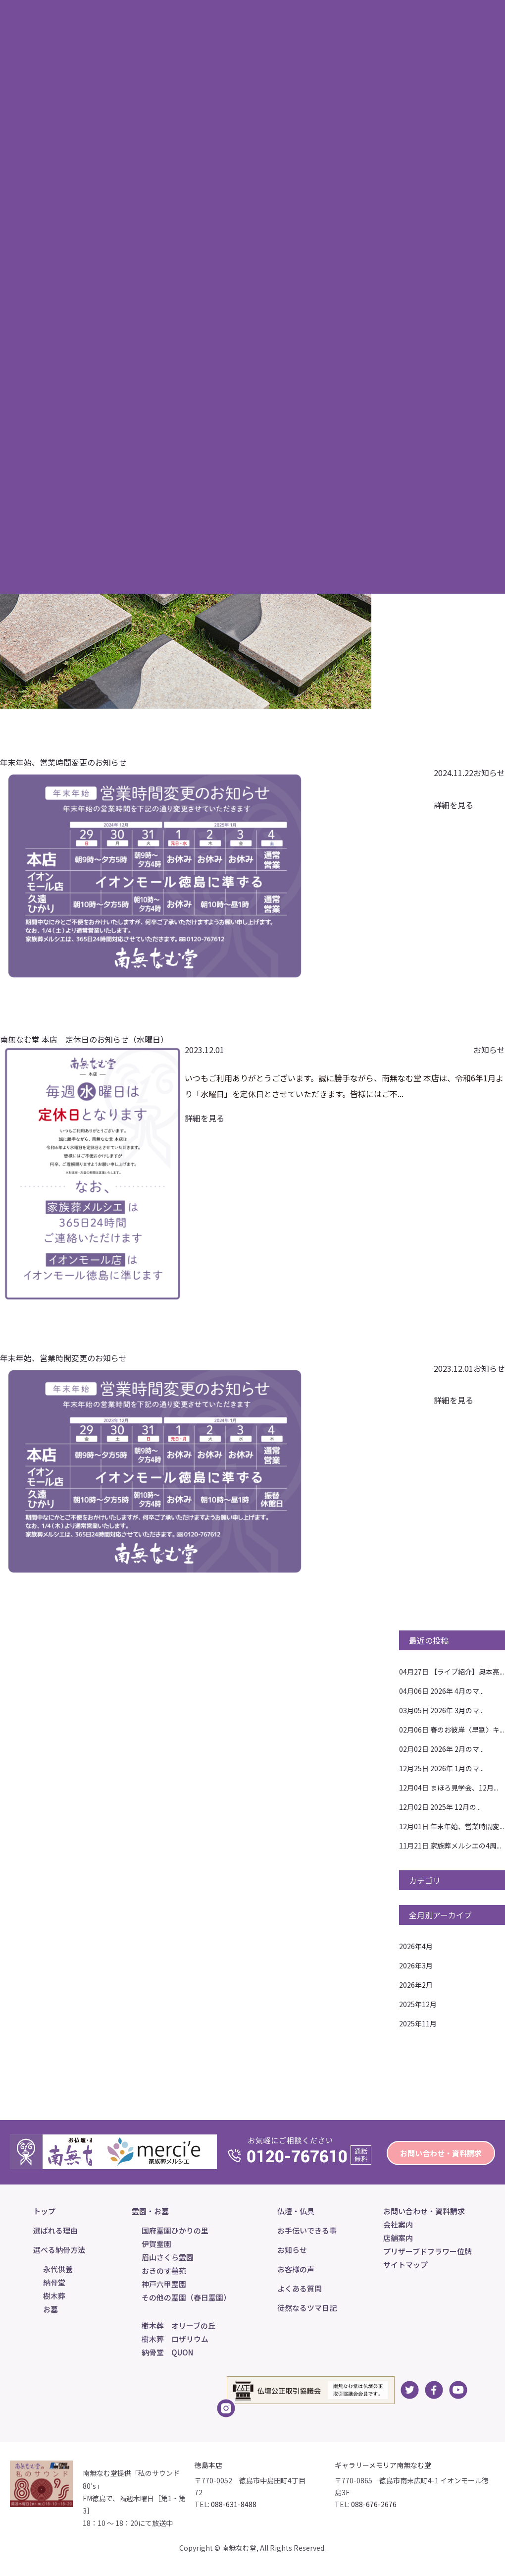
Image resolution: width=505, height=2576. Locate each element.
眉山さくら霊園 (168, 2257)
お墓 (50, 2309)
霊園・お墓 (150, 2211)
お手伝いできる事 (307, 2230)
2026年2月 (416, 1985)
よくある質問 (299, 2288)
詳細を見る (453, 805)
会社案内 (398, 2224)
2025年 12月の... (440, 1807)
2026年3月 (416, 1965)
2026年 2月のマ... (441, 1749)
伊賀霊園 (156, 2243)
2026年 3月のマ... (441, 1710)
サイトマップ (405, 2264)
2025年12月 (418, 2004)
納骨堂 (54, 2282)
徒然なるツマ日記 (307, 2307)
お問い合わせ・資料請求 (441, 2153)
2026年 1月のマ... (441, 1768)
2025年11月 (418, 2023)
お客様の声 (295, 2269)
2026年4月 (416, 1946)
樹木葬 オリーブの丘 (178, 2325)
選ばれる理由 (55, 2230)
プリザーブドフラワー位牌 (427, 2251)
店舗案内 (398, 2237)
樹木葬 (54, 2295)
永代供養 (58, 2269)
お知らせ (489, 773)
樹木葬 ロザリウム (175, 2339)
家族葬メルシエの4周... (450, 1845)
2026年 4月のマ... (441, 1691)
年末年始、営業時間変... (451, 1826)
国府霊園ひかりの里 (175, 2230)
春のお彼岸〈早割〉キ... (451, 1730)
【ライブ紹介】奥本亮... (451, 1672)
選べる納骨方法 (59, 2249)
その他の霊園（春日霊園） (186, 2297)
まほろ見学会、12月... (448, 1787)
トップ (44, 2211)
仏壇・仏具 (295, 2211)
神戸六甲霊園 (164, 2284)
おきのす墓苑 (164, 2270)
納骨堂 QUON (167, 2352)
